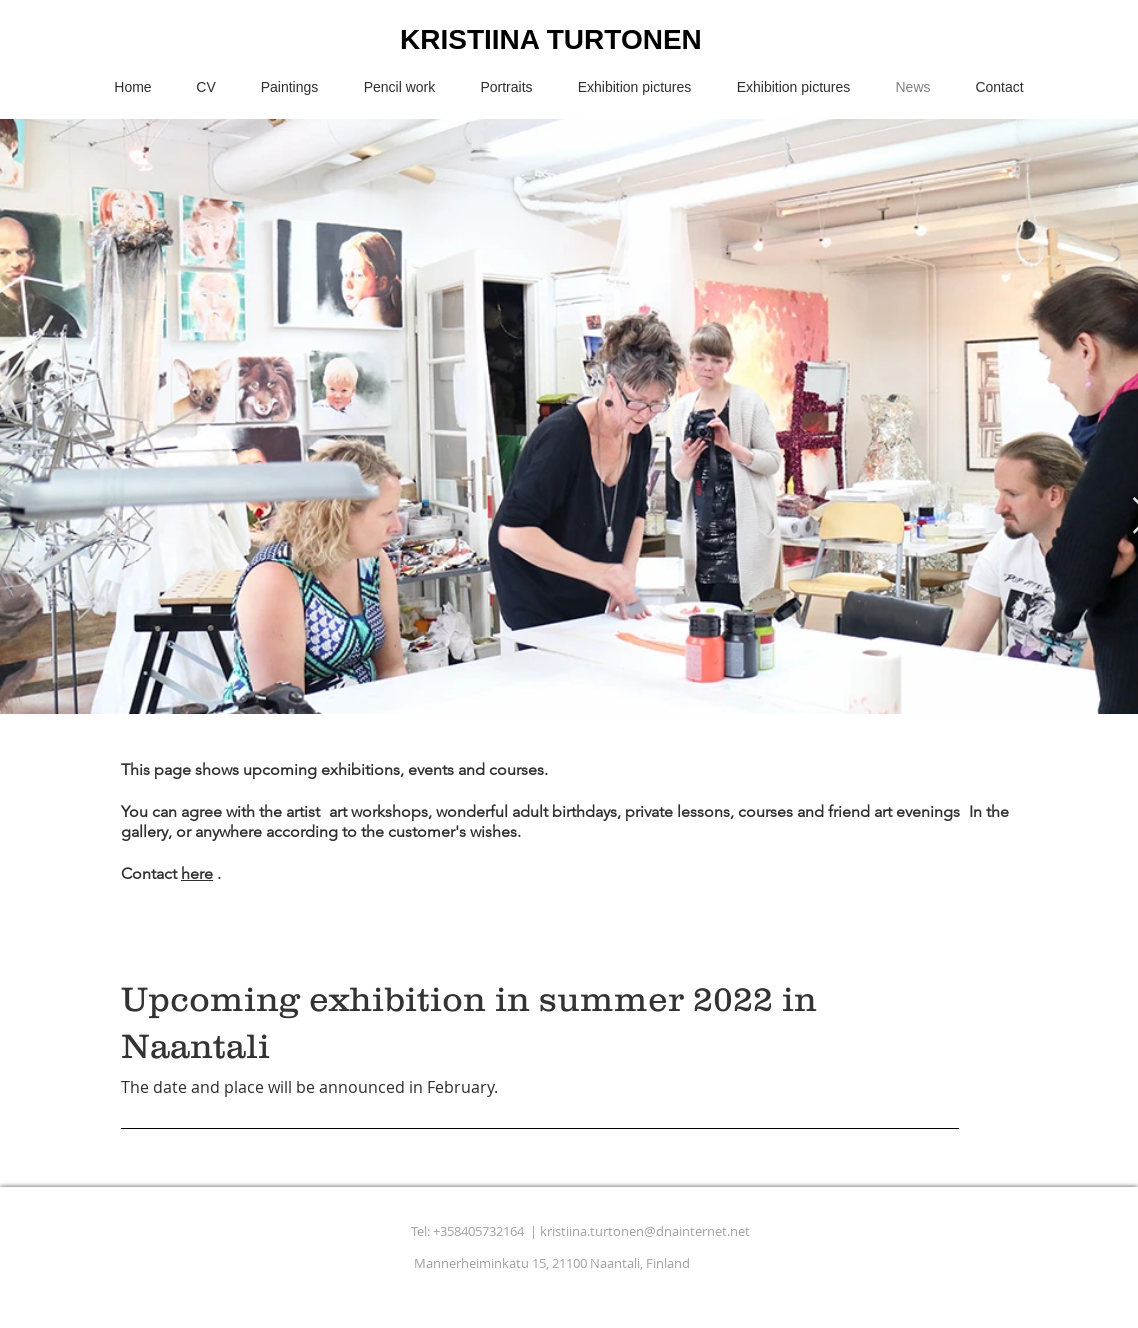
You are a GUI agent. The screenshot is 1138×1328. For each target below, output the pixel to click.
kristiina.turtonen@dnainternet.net (645, 1231)
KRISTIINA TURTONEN (551, 39)
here (197, 873)
